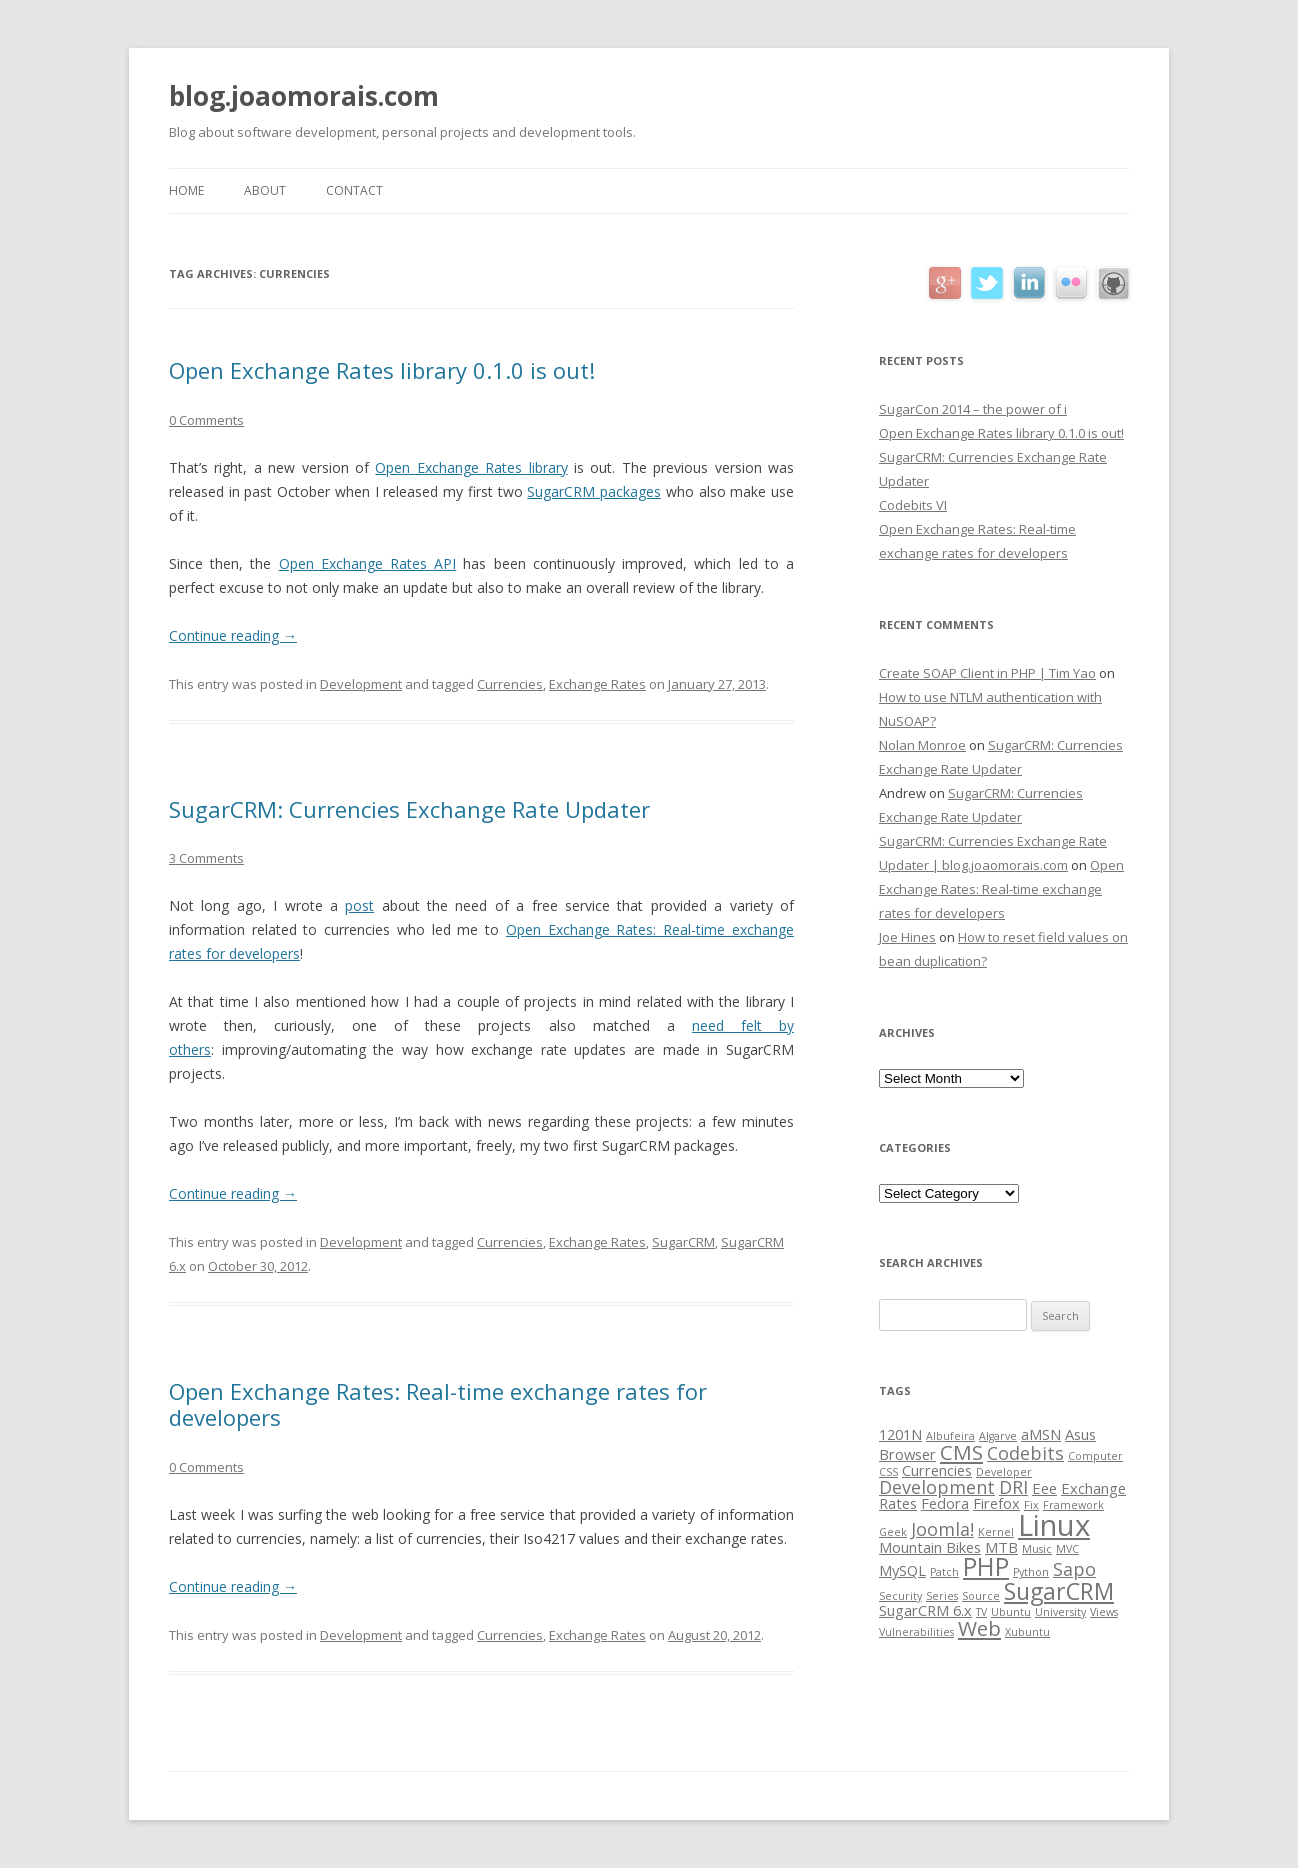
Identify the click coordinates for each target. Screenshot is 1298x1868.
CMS (961, 1452)
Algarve (998, 1436)
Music (1037, 1549)
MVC (1067, 1549)
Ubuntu (1011, 1612)
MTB (1001, 1547)
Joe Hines (907, 937)
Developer (1004, 1472)
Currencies (510, 684)
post (359, 905)
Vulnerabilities (916, 1632)
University (1060, 1612)
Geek (893, 1532)
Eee (1044, 1488)
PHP (986, 1566)
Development (361, 684)
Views (1104, 1612)
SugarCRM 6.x (925, 1610)
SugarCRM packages (594, 491)
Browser (907, 1454)
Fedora (945, 1503)
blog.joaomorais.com (304, 96)
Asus (1080, 1434)
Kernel (996, 1532)
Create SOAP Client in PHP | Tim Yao (987, 673)
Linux (1054, 1525)
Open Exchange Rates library (471, 467)
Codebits (1025, 1453)
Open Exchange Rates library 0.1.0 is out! (382, 370)
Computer (1095, 1456)
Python (1031, 1572)
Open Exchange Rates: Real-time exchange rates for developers (438, 1404)
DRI (1013, 1487)
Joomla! (942, 1529)
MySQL (902, 1570)
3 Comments (206, 858)
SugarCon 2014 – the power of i (973, 409)
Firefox (996, 1503)
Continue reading (233, 635)
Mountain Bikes (930, 1547)
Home (186, 190)
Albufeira (950, 1436)
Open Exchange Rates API (368, 563)
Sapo (1074, 1569)
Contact (354, 190)
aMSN (1041, 1434)
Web (979, 1628)
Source (981, 1596)
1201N (900, 1434)
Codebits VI (913, 505)
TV (981, 1612)
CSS (888, 1472)
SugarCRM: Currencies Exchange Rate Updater (409, 809)
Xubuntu (1027, 1632)
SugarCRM (683, 1242)
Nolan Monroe (922, 745)
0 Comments (206, 420)
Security (900, 1596)
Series (942, 1596)
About (265, 190)
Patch (944, 1572)
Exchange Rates (597, 684)
